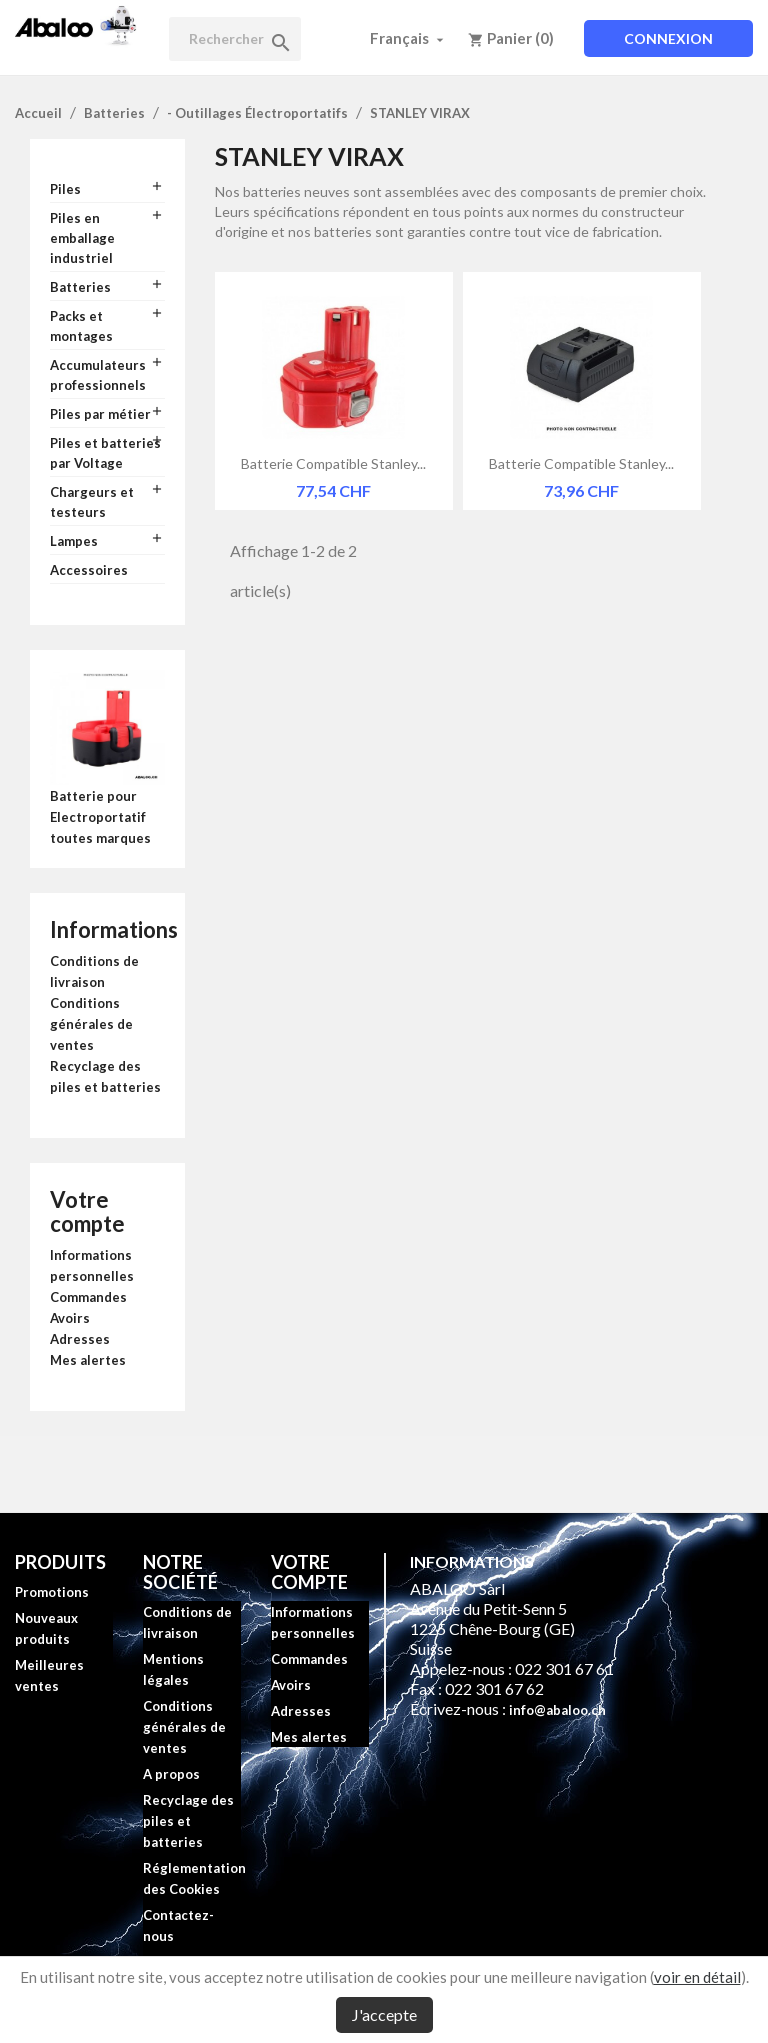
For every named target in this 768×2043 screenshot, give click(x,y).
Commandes (88, 1297)
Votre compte (87, 1211)
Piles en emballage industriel (82, 238)
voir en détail (697, 1977)
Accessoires (89, 570)
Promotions (52, 1592)
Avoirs (70, 1318)
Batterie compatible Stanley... (333, 463)
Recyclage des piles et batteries (188, 1821)
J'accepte (384, 2014)
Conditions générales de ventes (91, 1024)
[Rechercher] (235, 39)
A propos (171, 1774)
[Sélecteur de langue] (409, 38)
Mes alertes (88, 1360)
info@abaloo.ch (557, 1710)
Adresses (80, 1339)
